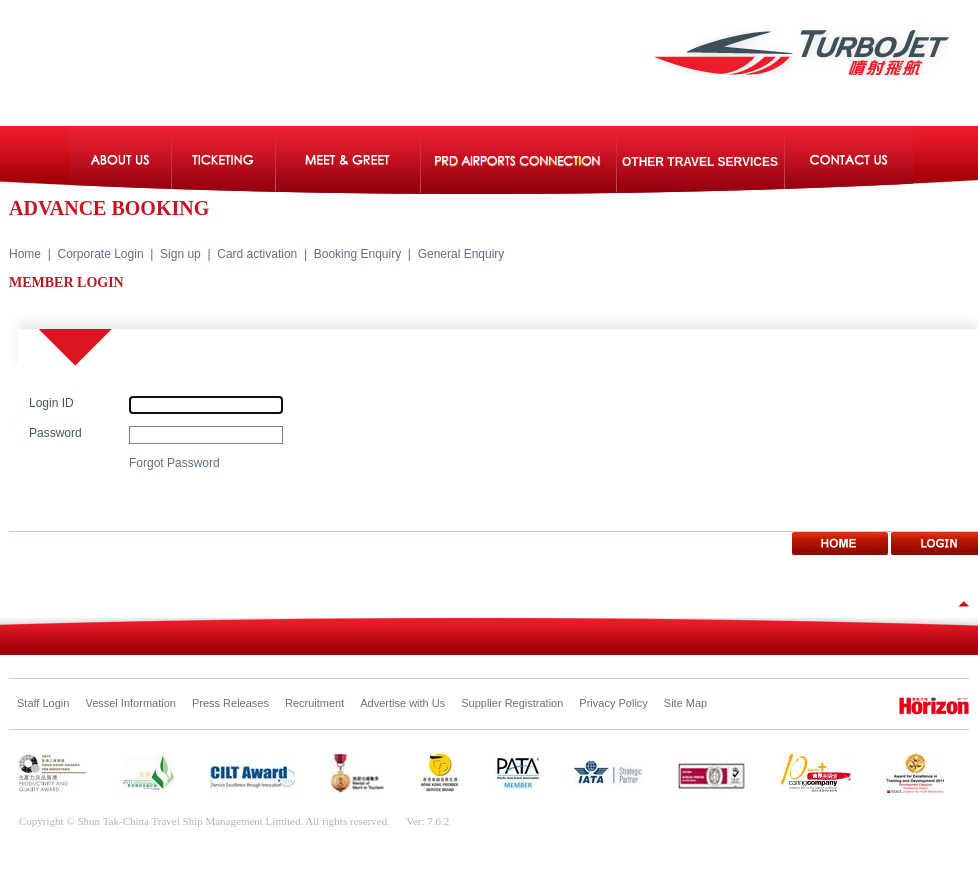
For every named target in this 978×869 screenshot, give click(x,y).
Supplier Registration (512, 703)
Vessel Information (130, 703)
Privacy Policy (613, 703)
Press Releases (230, 703)
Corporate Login (101, 254)
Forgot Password (174, 463)
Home (25, 254)
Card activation (257, 254)
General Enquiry (461, 254)
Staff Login (43, 703)
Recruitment (314, 703)
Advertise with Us (402, 703)
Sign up (180, 254)
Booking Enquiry (357, 254)
